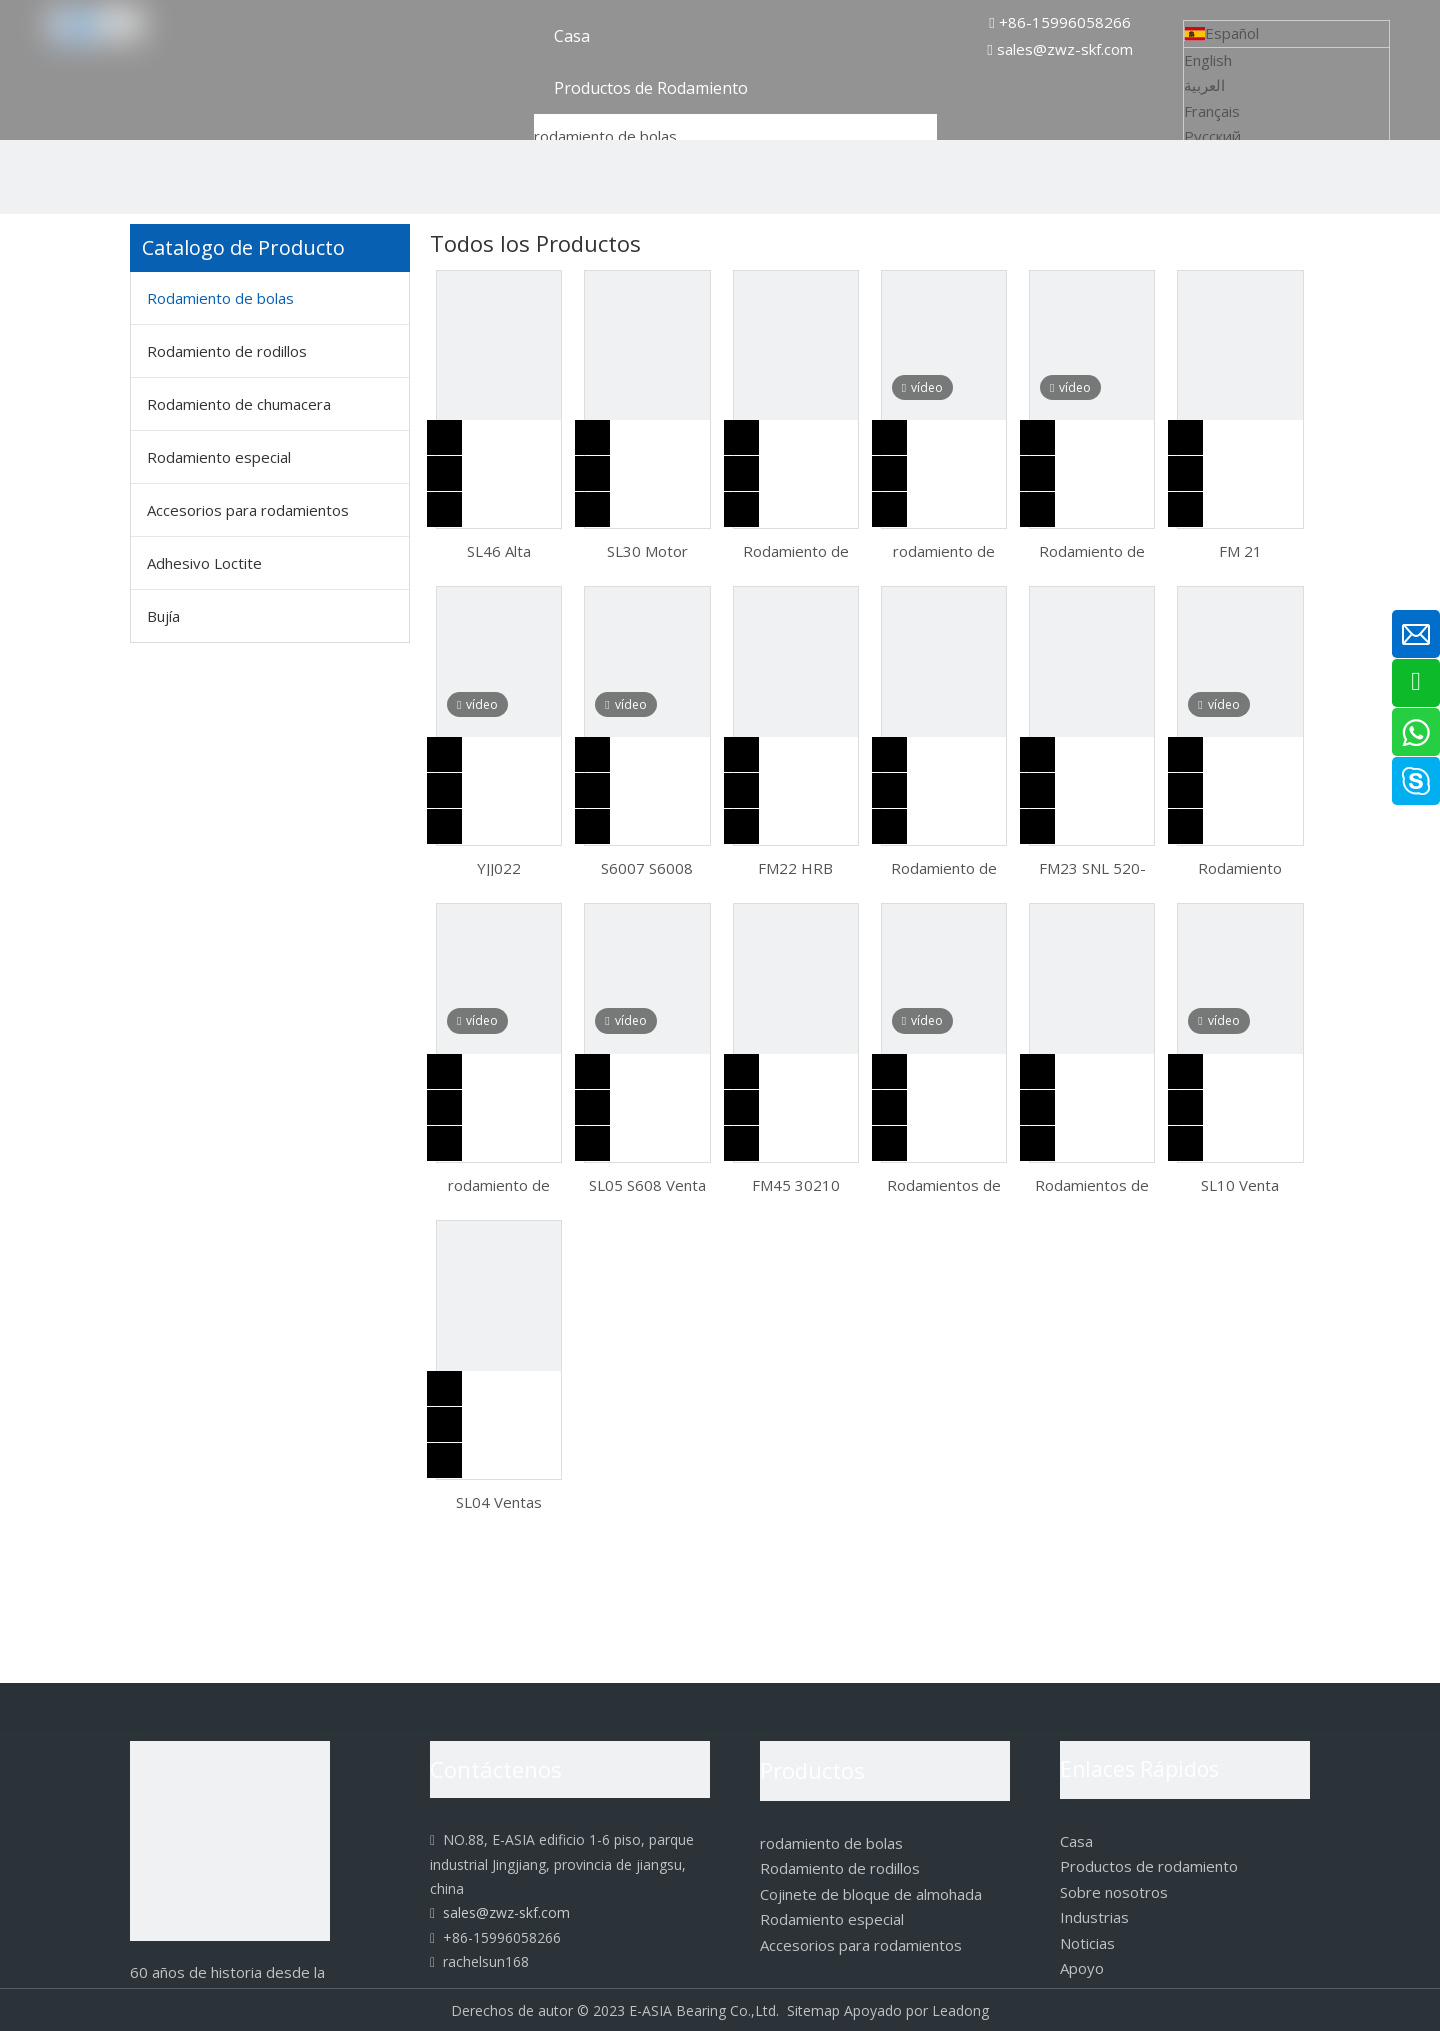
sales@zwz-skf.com (1065, 49)
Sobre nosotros (1114, 1892)
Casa (1076, 1841)
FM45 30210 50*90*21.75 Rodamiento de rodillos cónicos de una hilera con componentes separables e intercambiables (795, 1184)
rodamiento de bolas (605, 136)
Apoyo (1082, 1968)
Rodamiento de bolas (220, 298)
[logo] (230, 1841)
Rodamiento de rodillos (227, 351)
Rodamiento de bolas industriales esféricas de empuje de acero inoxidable (796, 550)
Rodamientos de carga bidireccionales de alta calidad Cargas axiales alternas (943, 1184)
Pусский (1212, 136)
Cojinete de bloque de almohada (871, 1894)
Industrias (1094, 1917)
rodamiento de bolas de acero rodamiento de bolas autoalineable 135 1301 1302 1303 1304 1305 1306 (944, 550)
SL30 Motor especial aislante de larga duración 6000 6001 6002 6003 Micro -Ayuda (647, 550)
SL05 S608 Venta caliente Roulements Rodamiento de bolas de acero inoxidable (647, 1184)
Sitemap (813, 2010)
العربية (1204, 85)
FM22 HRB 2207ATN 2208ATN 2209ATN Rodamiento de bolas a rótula (796, 867)
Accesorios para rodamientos (248, 510)
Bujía (163, 616)
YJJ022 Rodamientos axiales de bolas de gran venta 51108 (499, 867)
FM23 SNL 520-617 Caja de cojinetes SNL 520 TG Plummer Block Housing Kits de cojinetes (1092, 867)
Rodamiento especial (219, 457)
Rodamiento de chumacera (239, 404)
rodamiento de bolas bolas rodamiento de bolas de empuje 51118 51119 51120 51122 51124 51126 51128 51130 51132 (499, 1184)
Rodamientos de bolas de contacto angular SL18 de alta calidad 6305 (1092, 1184)
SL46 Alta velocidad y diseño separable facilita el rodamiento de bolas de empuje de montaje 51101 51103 (499, 550)
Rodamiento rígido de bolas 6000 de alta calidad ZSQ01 (1240, 867)
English (1208, 60)
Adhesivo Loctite (204, 563)
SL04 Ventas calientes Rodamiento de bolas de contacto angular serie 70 (499, 1501)
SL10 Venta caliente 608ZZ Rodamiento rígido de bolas (1240, 1184)
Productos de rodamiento (1149, 1866)
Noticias (1087, 1943)
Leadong (960, 2010)
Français (1212, 111)
